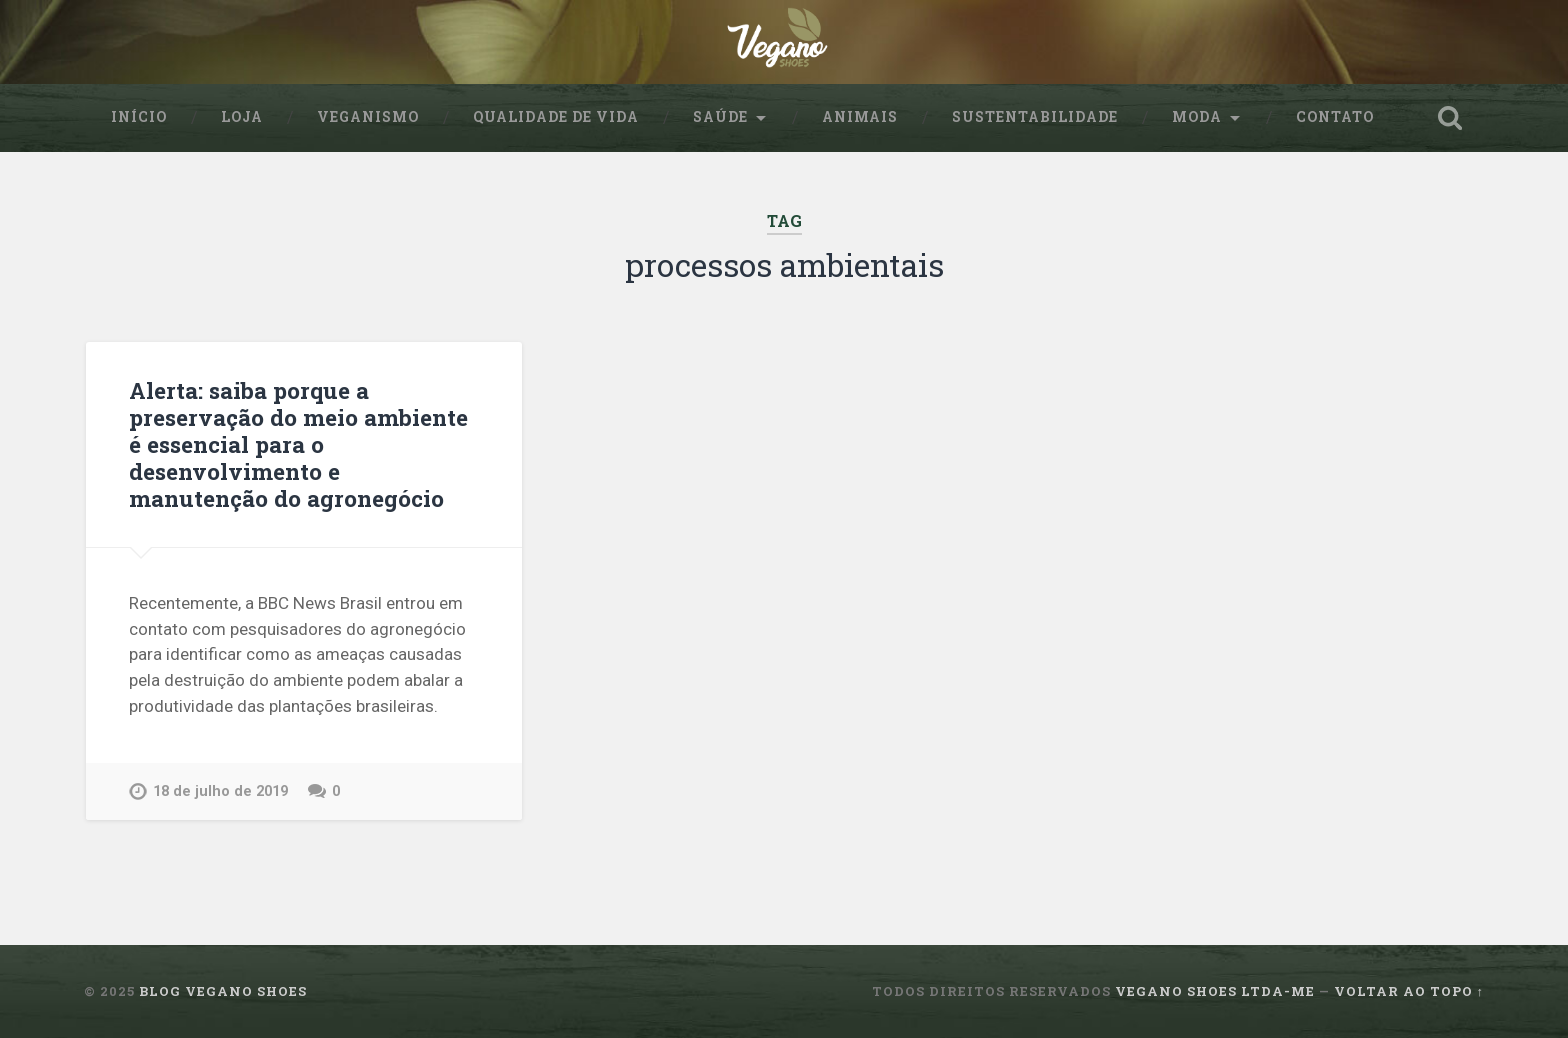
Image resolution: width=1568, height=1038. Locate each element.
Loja (242, 117)
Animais (860, 117)
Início (139, 117)
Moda (1197, 117)
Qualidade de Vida (556, 117)
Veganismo (368, 117)
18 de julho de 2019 (220, 791)
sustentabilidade (1035, 117)
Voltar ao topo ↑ (1409, 991)
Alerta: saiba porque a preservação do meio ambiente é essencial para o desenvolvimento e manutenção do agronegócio (298, 444)
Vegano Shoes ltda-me (1215, 991)
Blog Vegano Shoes (223, 991)
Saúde (720, 117)
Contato (1335, 117)
